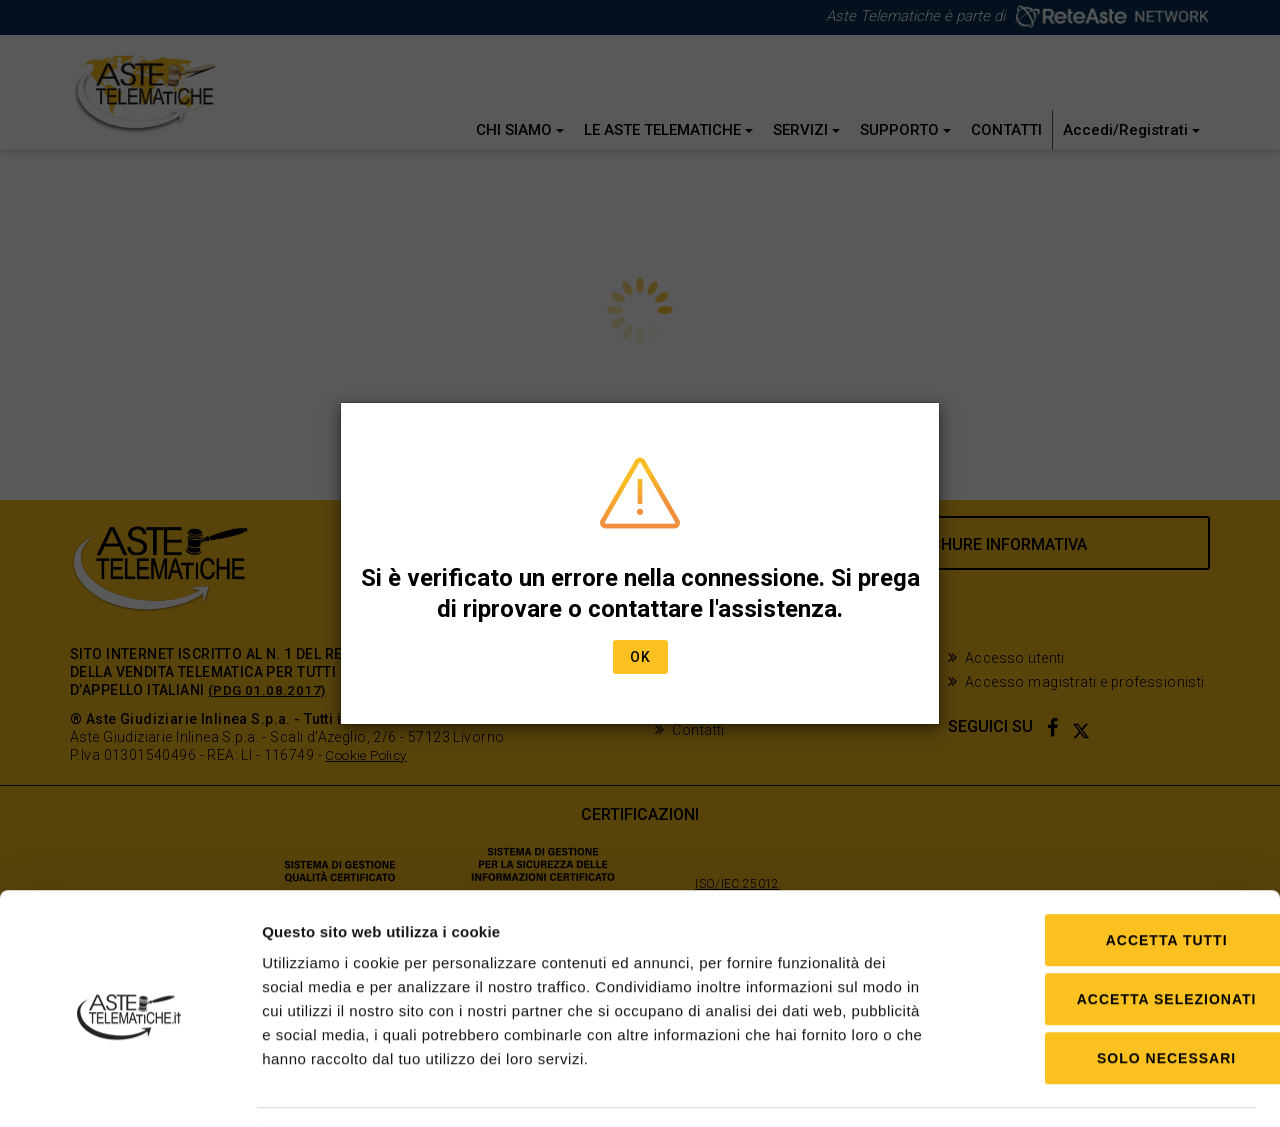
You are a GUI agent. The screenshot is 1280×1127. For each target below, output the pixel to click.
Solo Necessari (1112, 999)
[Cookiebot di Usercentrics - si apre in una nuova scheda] (129, 1088)
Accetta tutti (1113, 881)
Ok (640, 657)
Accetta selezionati (1113, 940)
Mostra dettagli (1033, 1087)
